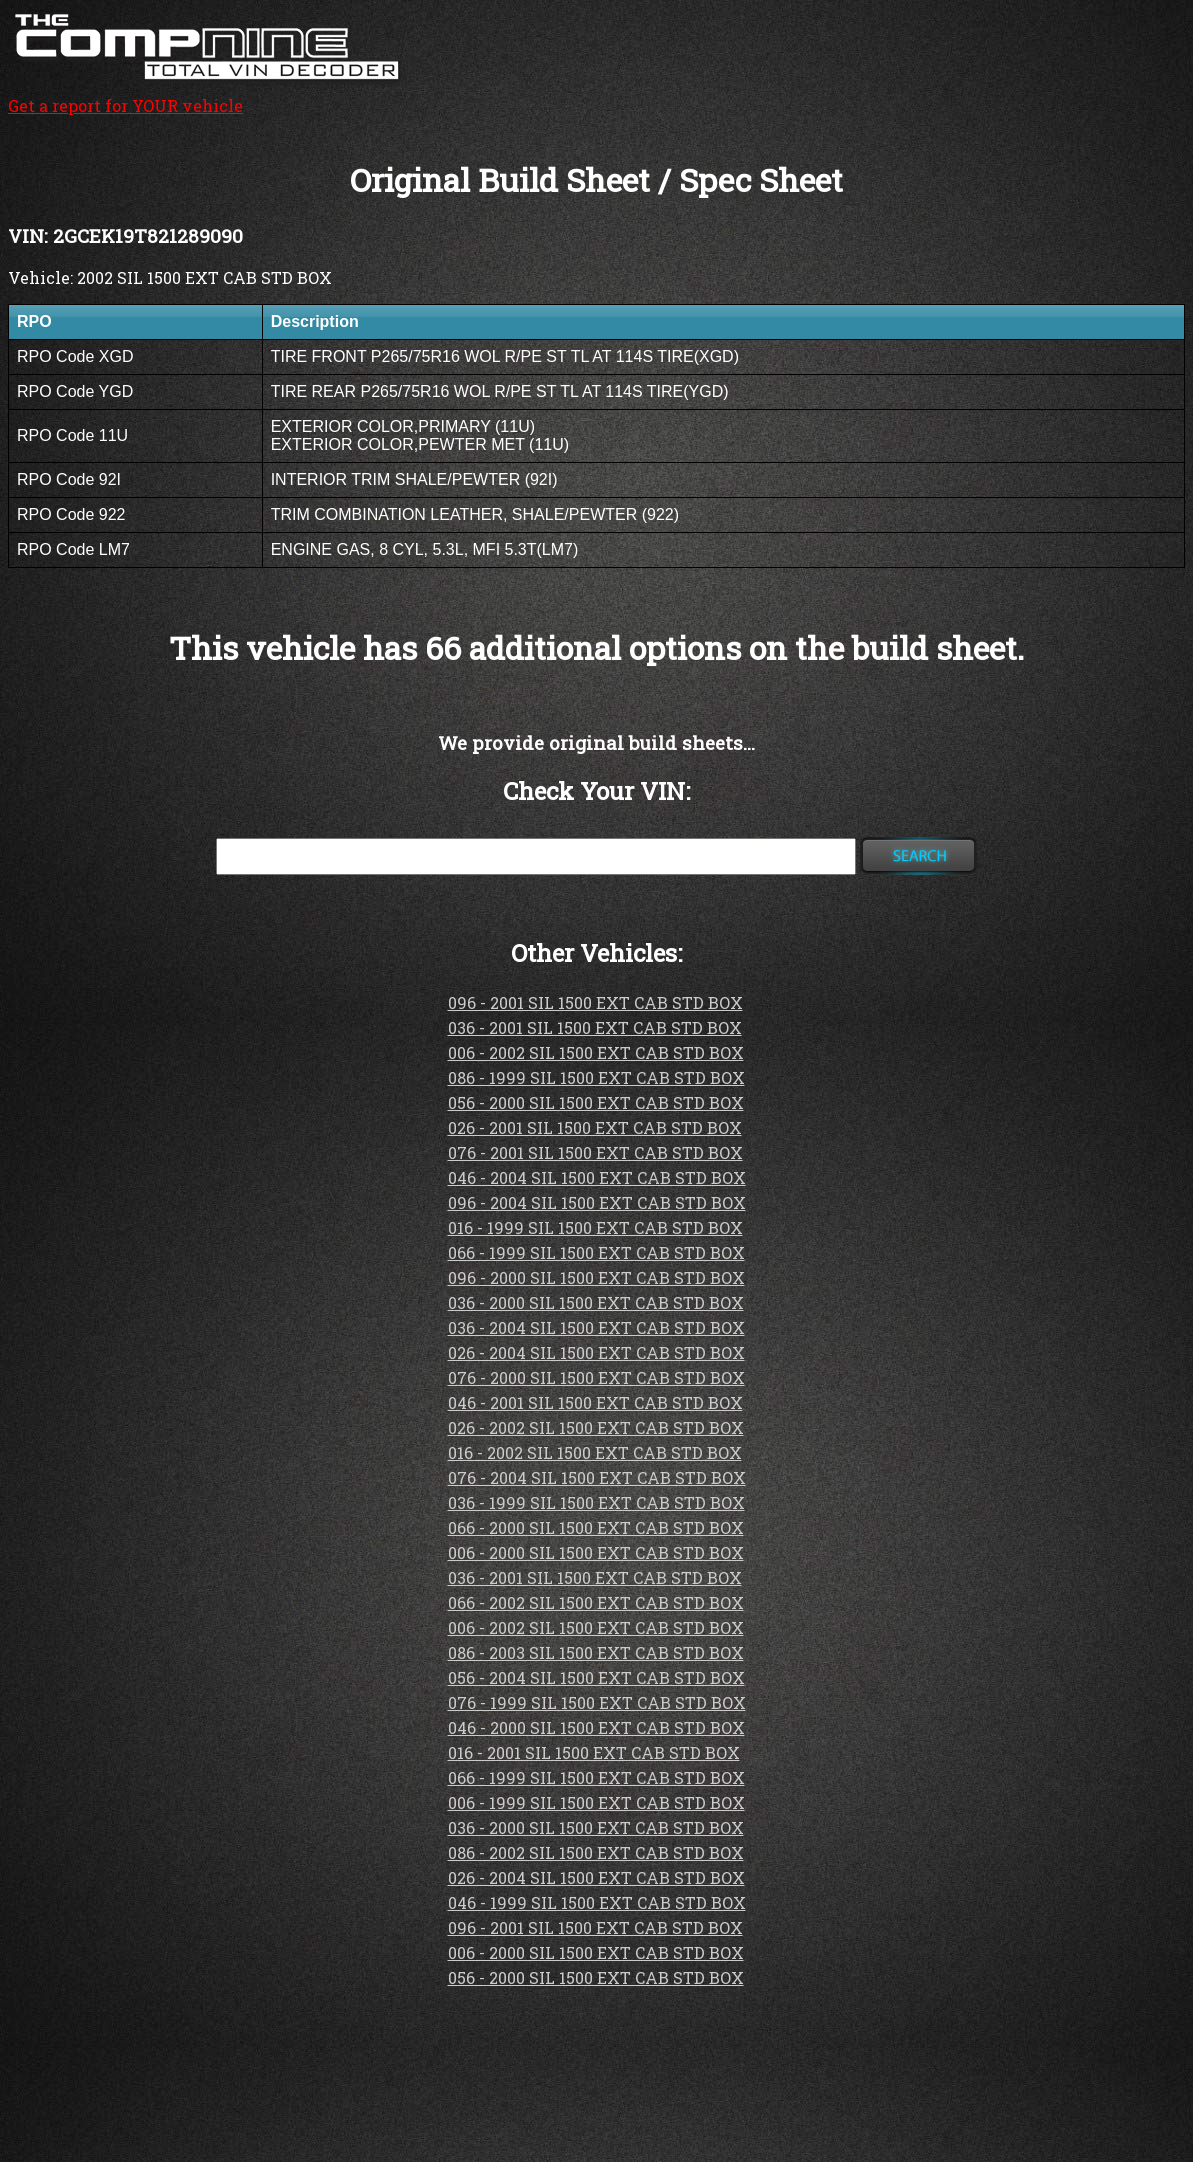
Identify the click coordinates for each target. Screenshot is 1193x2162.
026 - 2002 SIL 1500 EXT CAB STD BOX (596, 1427)
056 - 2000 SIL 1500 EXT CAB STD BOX (596, 1102)
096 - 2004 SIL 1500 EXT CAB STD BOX (597, 1202)
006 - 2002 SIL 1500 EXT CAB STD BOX (596, 1052)
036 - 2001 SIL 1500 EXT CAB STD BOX (595, 1027)
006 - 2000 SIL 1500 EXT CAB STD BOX (596, 1552)
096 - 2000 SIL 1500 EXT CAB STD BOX (596, 1277)
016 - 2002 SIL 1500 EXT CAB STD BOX (595, 1452)
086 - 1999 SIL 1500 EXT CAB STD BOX (596, 1077)
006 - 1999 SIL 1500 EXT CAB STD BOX (596, 1802)
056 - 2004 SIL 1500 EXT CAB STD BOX (596, 1677)
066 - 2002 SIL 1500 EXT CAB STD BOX (596, 1602)
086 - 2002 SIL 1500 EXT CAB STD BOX (596, 1852)
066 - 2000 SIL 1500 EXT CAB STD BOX (596, 1527)
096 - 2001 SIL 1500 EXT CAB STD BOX (595, 1002)
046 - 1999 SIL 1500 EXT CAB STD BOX (597, 1902)
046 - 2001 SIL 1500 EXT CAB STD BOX (595, 1402)
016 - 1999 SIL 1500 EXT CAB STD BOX (595, 1227)
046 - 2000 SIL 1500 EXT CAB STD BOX (596, 1727)
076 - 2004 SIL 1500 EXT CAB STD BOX (597, 1477)
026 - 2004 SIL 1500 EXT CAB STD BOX (596, 1352)
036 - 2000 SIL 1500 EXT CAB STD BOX (596, 1302)
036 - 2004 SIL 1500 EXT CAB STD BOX (596, 1327)
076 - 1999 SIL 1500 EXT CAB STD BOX (597, 1702)
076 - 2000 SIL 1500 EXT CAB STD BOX (596, 1377)
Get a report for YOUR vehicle (208, 95)
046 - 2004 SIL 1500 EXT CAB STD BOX (597, 1177)
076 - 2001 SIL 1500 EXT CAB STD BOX (595, 1152)
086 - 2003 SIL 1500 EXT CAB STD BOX (596, 1652)
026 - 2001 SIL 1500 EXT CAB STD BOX (595, 1127)
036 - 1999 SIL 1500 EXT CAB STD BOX (596, 1502)
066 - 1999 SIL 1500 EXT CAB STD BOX (596, 1252)
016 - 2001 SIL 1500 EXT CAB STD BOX (594, 1752)
